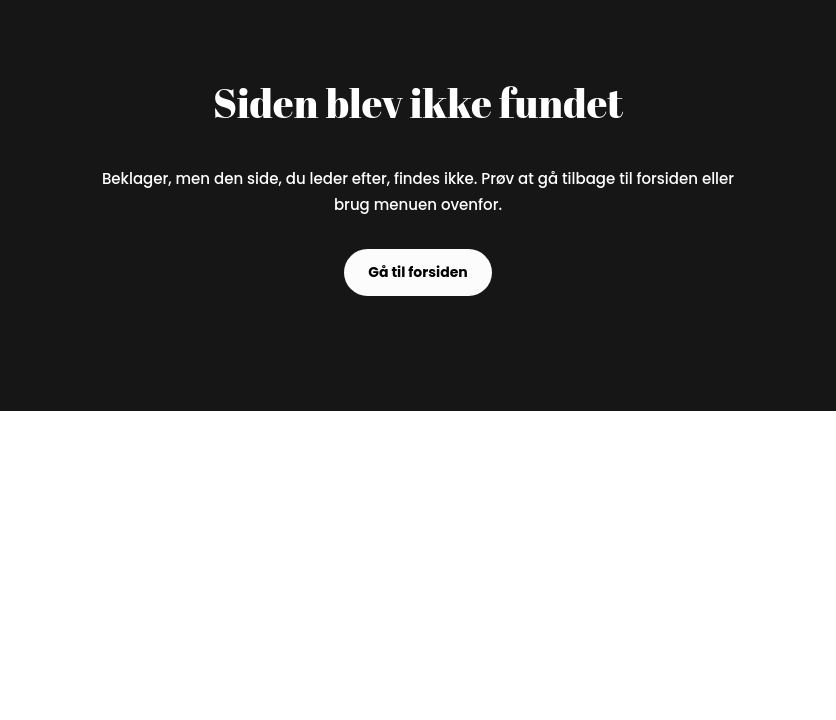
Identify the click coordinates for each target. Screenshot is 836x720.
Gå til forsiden (418, 272)
